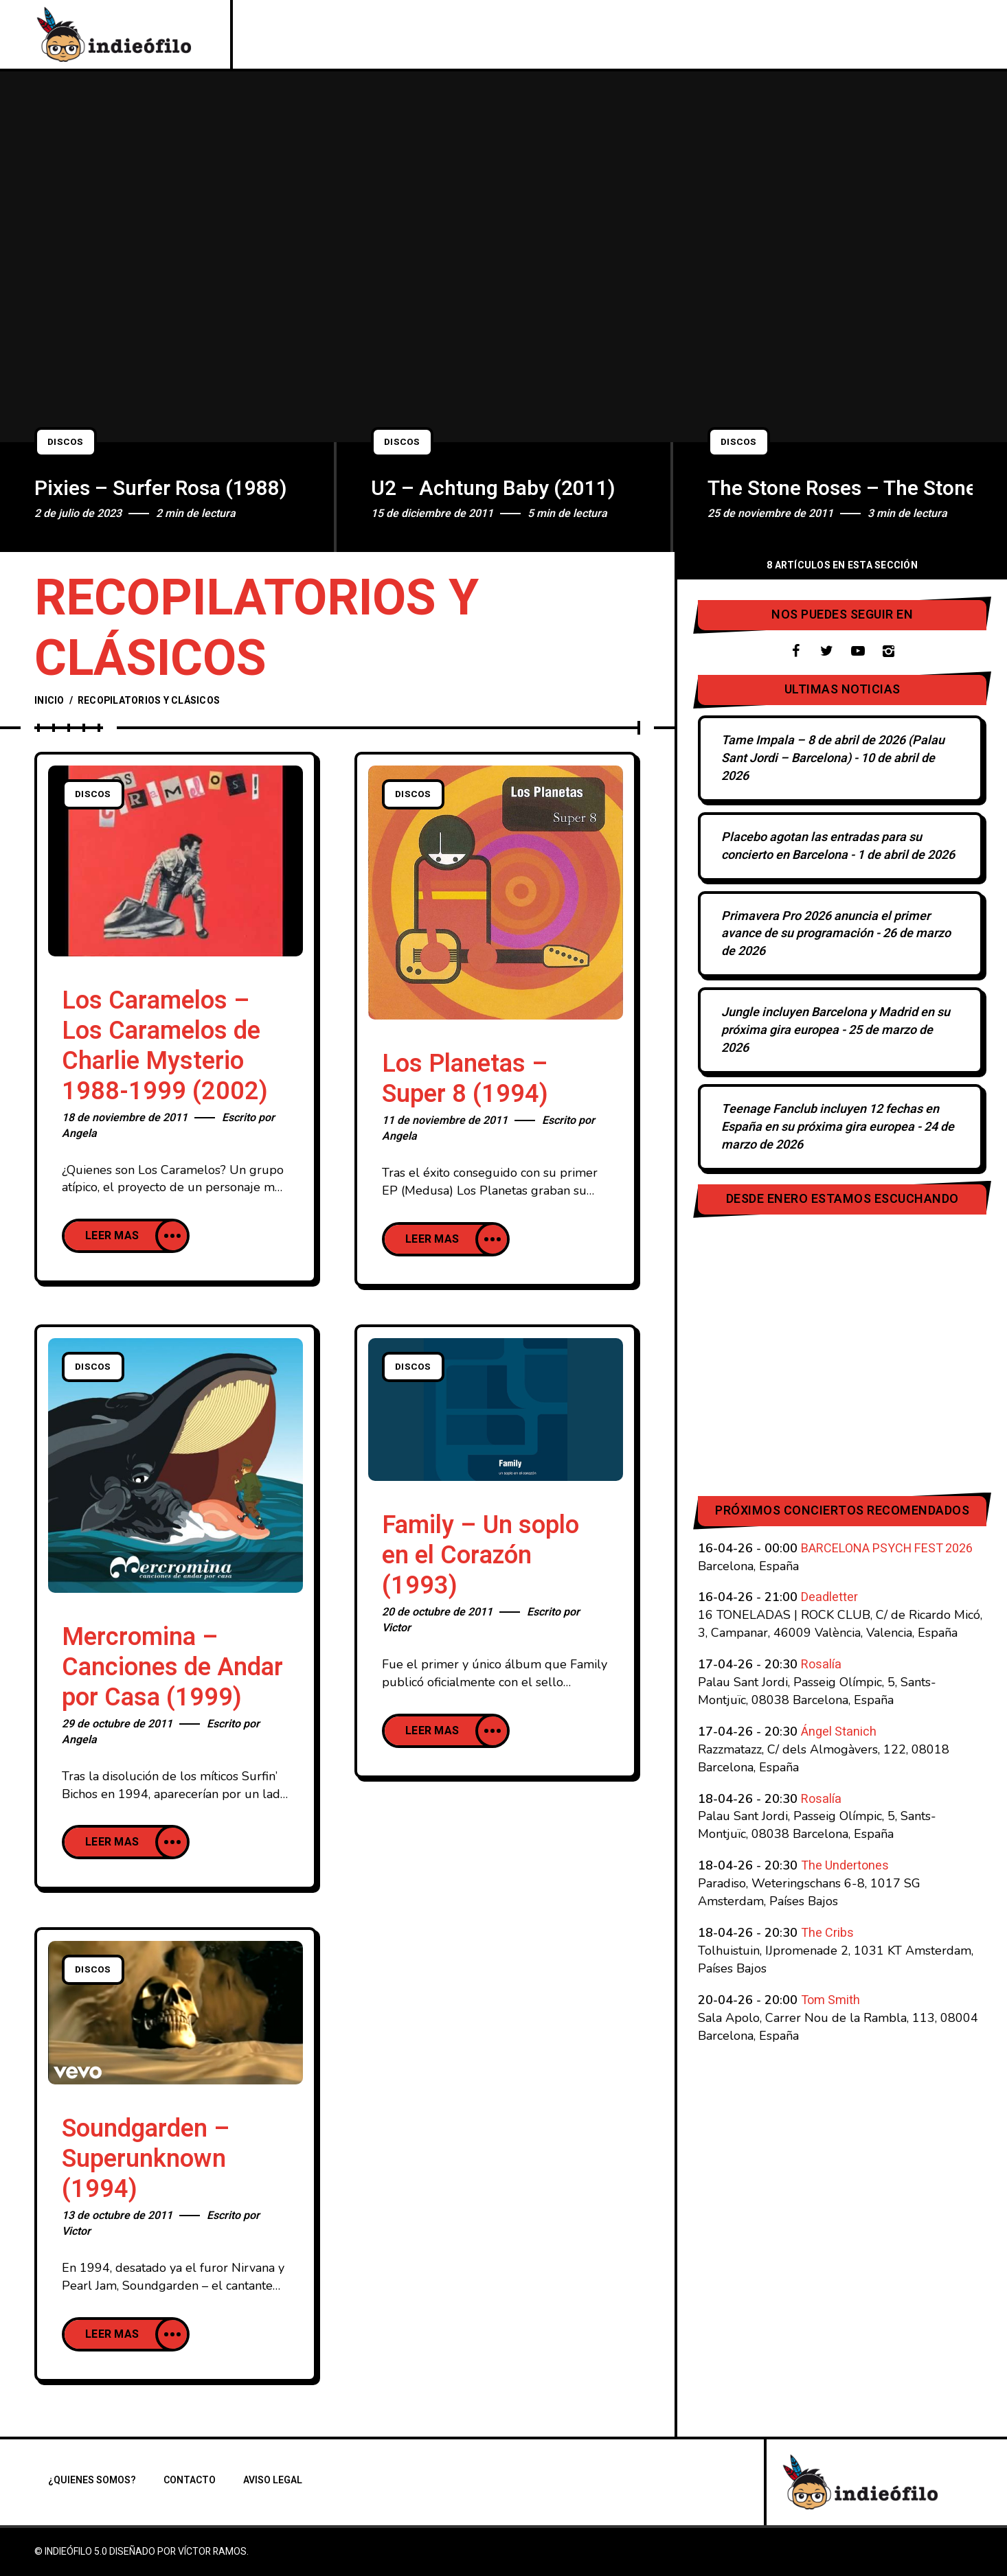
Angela (79, 1133)
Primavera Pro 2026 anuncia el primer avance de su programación (825, 925)
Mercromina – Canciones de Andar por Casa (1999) (172, 1667)
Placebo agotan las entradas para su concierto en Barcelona (821, 846)
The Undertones (845, 1865)
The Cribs (827, 1933)
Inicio (49, 700)
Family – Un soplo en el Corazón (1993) (480, 1555)
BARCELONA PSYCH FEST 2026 (887, 1548)
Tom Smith (830, 2000)
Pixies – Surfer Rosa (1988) (160, 489)
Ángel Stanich (838, 1732)
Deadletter (829, 1597)
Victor (396, 1628)
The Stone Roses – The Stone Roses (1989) (840, 489)
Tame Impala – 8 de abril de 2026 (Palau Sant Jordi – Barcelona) (832, 749)
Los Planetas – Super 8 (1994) (465, 1079)
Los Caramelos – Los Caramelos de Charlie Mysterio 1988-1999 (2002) (165, 1045)
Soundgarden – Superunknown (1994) (146, 2159)
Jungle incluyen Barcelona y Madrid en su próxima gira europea (835, 1021)
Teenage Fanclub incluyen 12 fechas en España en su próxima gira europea (830, 1118)
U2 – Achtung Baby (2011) (493, 489)
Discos (68, 442)
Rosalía (821, 1664)
